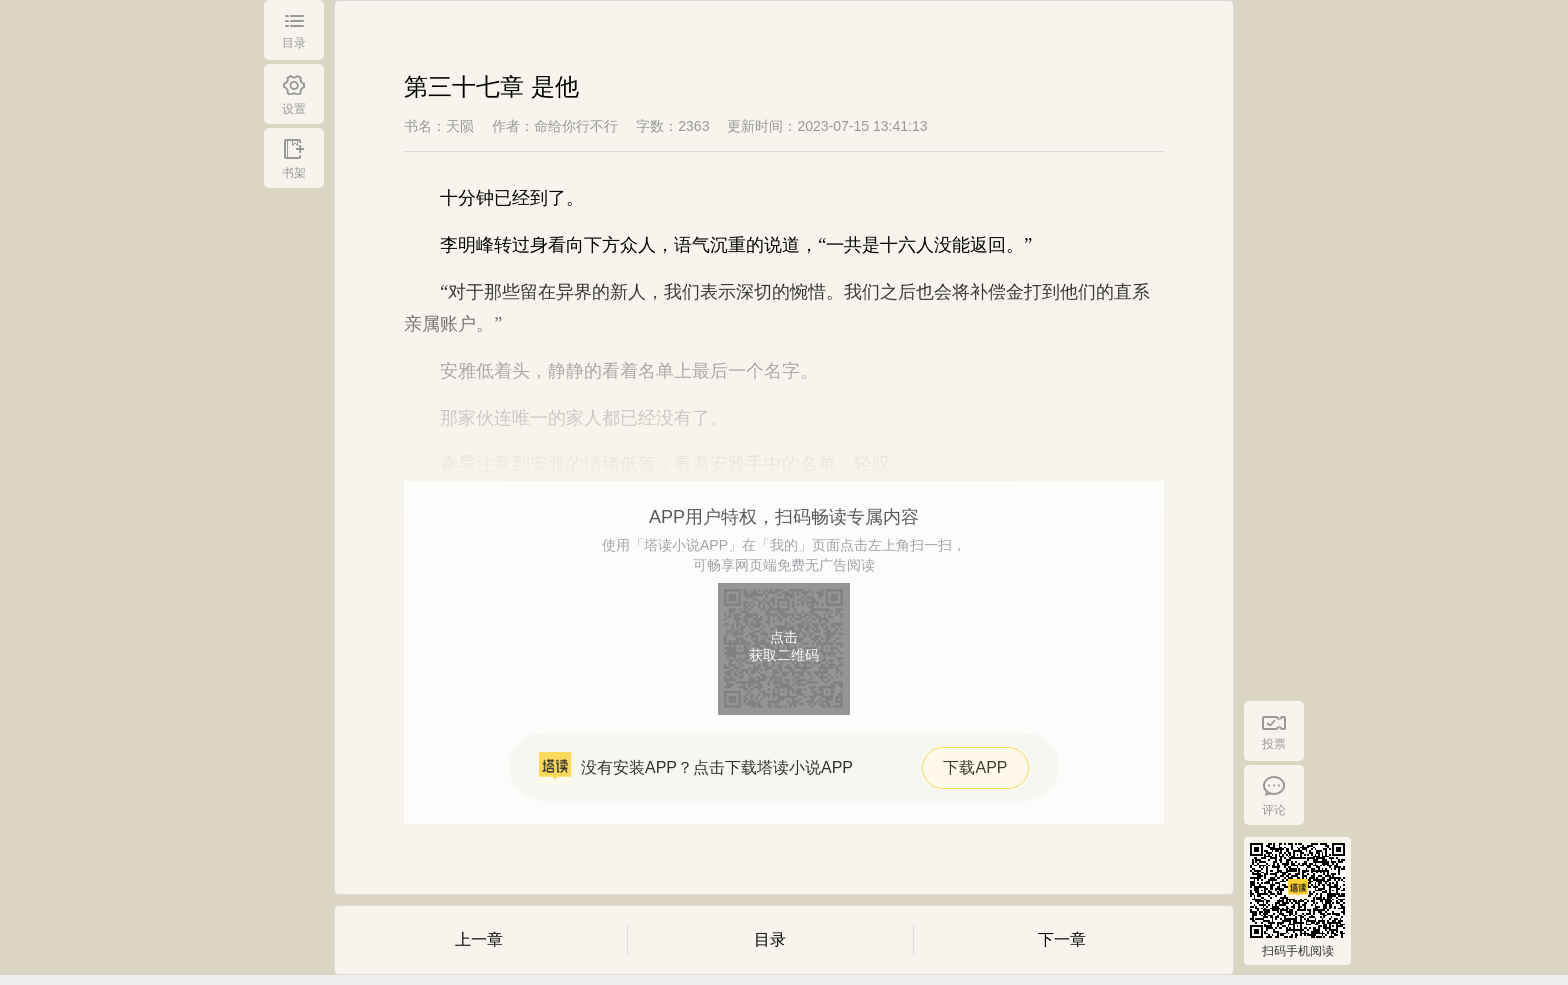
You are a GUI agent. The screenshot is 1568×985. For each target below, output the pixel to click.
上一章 (479, 939)
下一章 (1062, 939)
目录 (770, 939)
